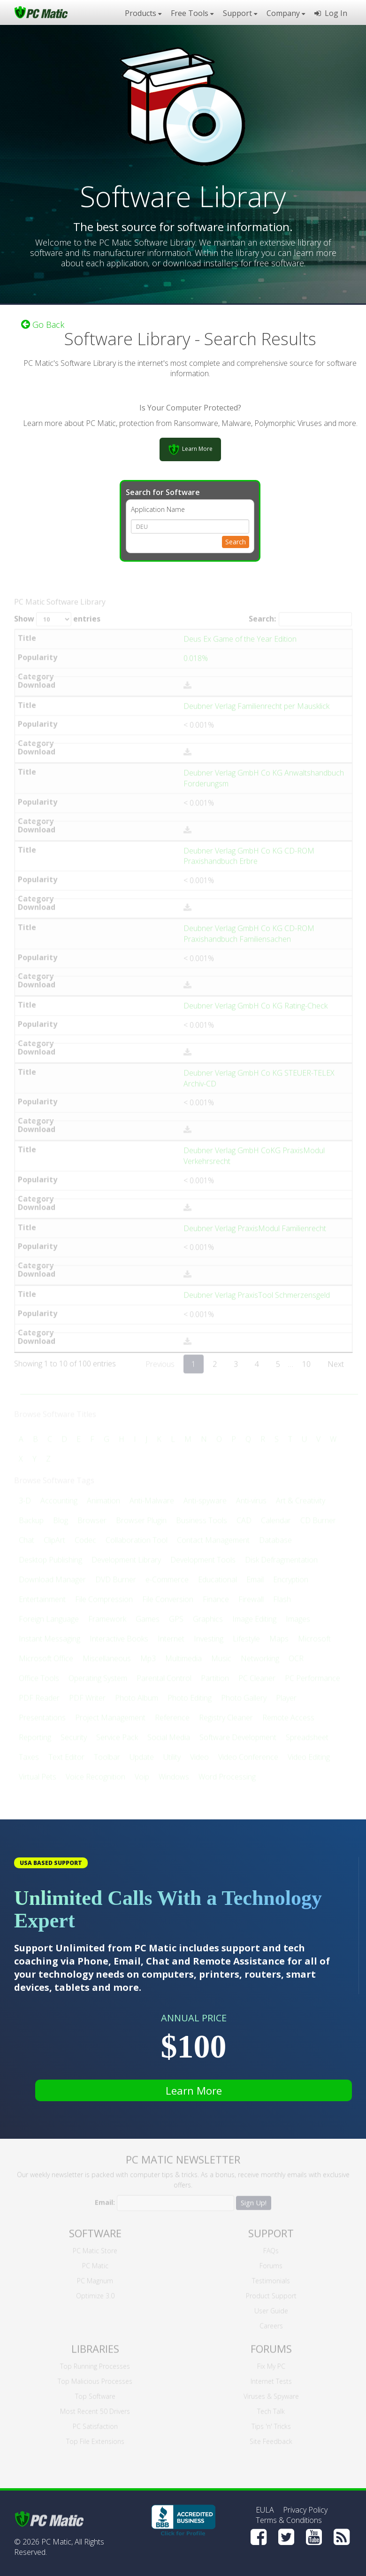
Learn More (194, 2090)
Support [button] (240, 13)
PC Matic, (57, 2542)
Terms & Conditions (289, 2520)
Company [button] (286, 13)
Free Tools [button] (192, 13)
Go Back (42, 323)
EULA (265, 2510)
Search (235, 540)
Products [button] (143, 13)
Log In (330, 13)
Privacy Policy (305, 2510)
